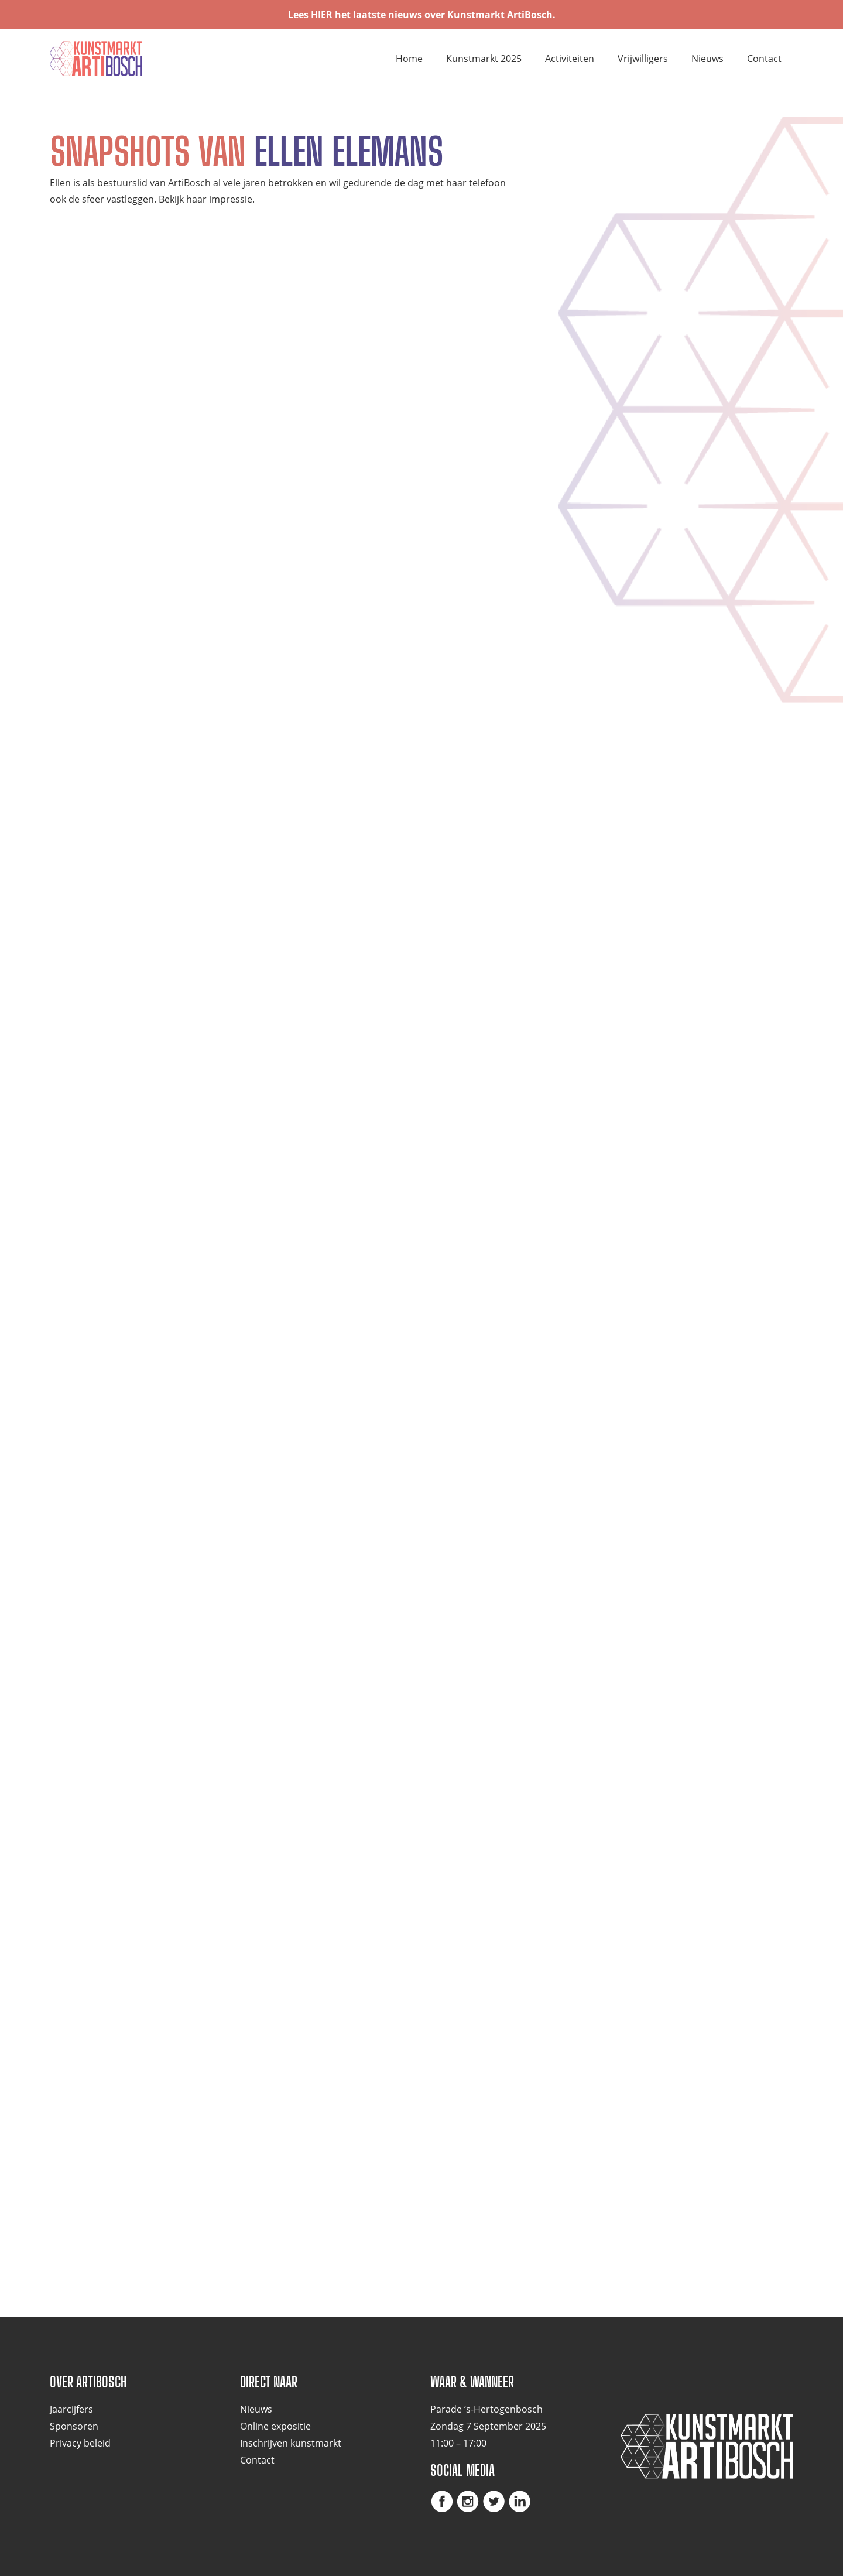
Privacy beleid (80, 2443)
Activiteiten (569, 58)
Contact (764, 58)
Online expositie (275, 2426)
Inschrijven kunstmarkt (290, 2443)
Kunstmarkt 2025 (484, 58)
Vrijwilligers (643, 58)
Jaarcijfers (71, 2409)
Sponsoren (74, 2426)
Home (409, 58)
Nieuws (707, 58)
